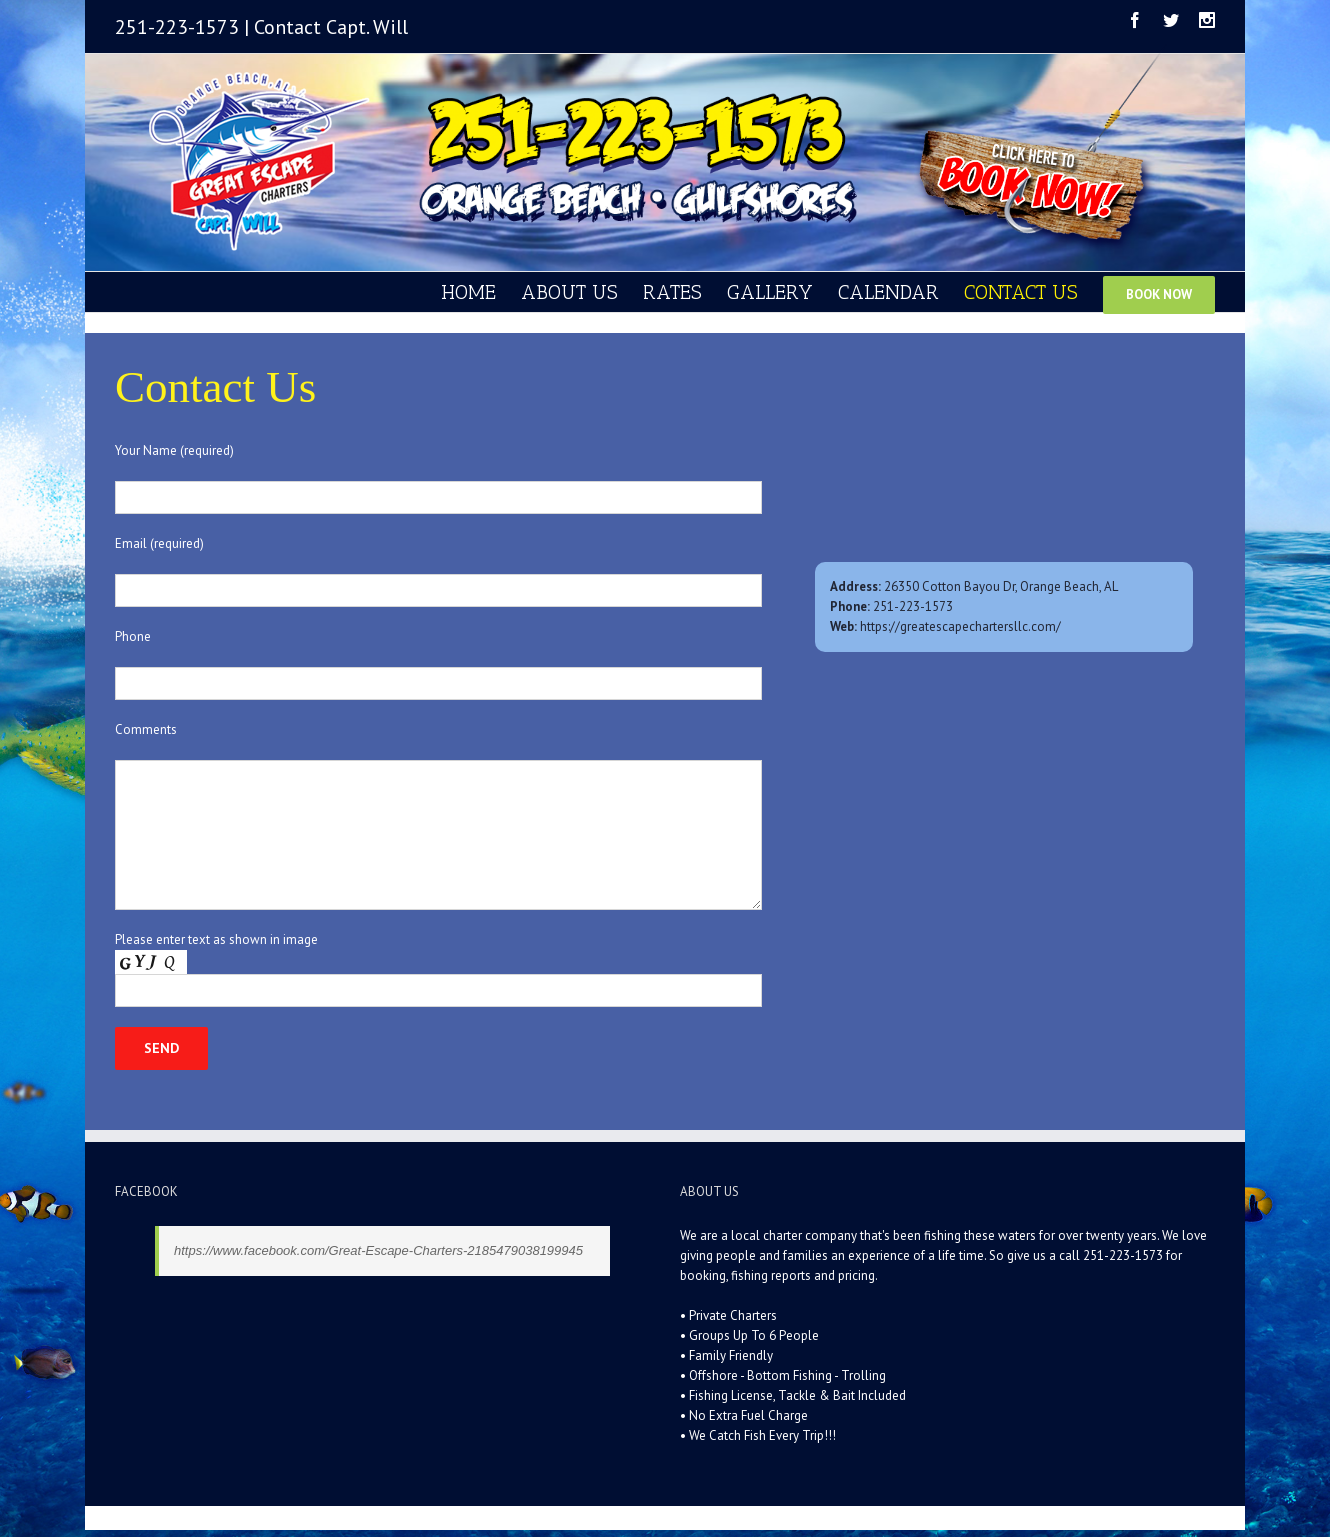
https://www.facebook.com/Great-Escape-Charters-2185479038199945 (378, 1250)
